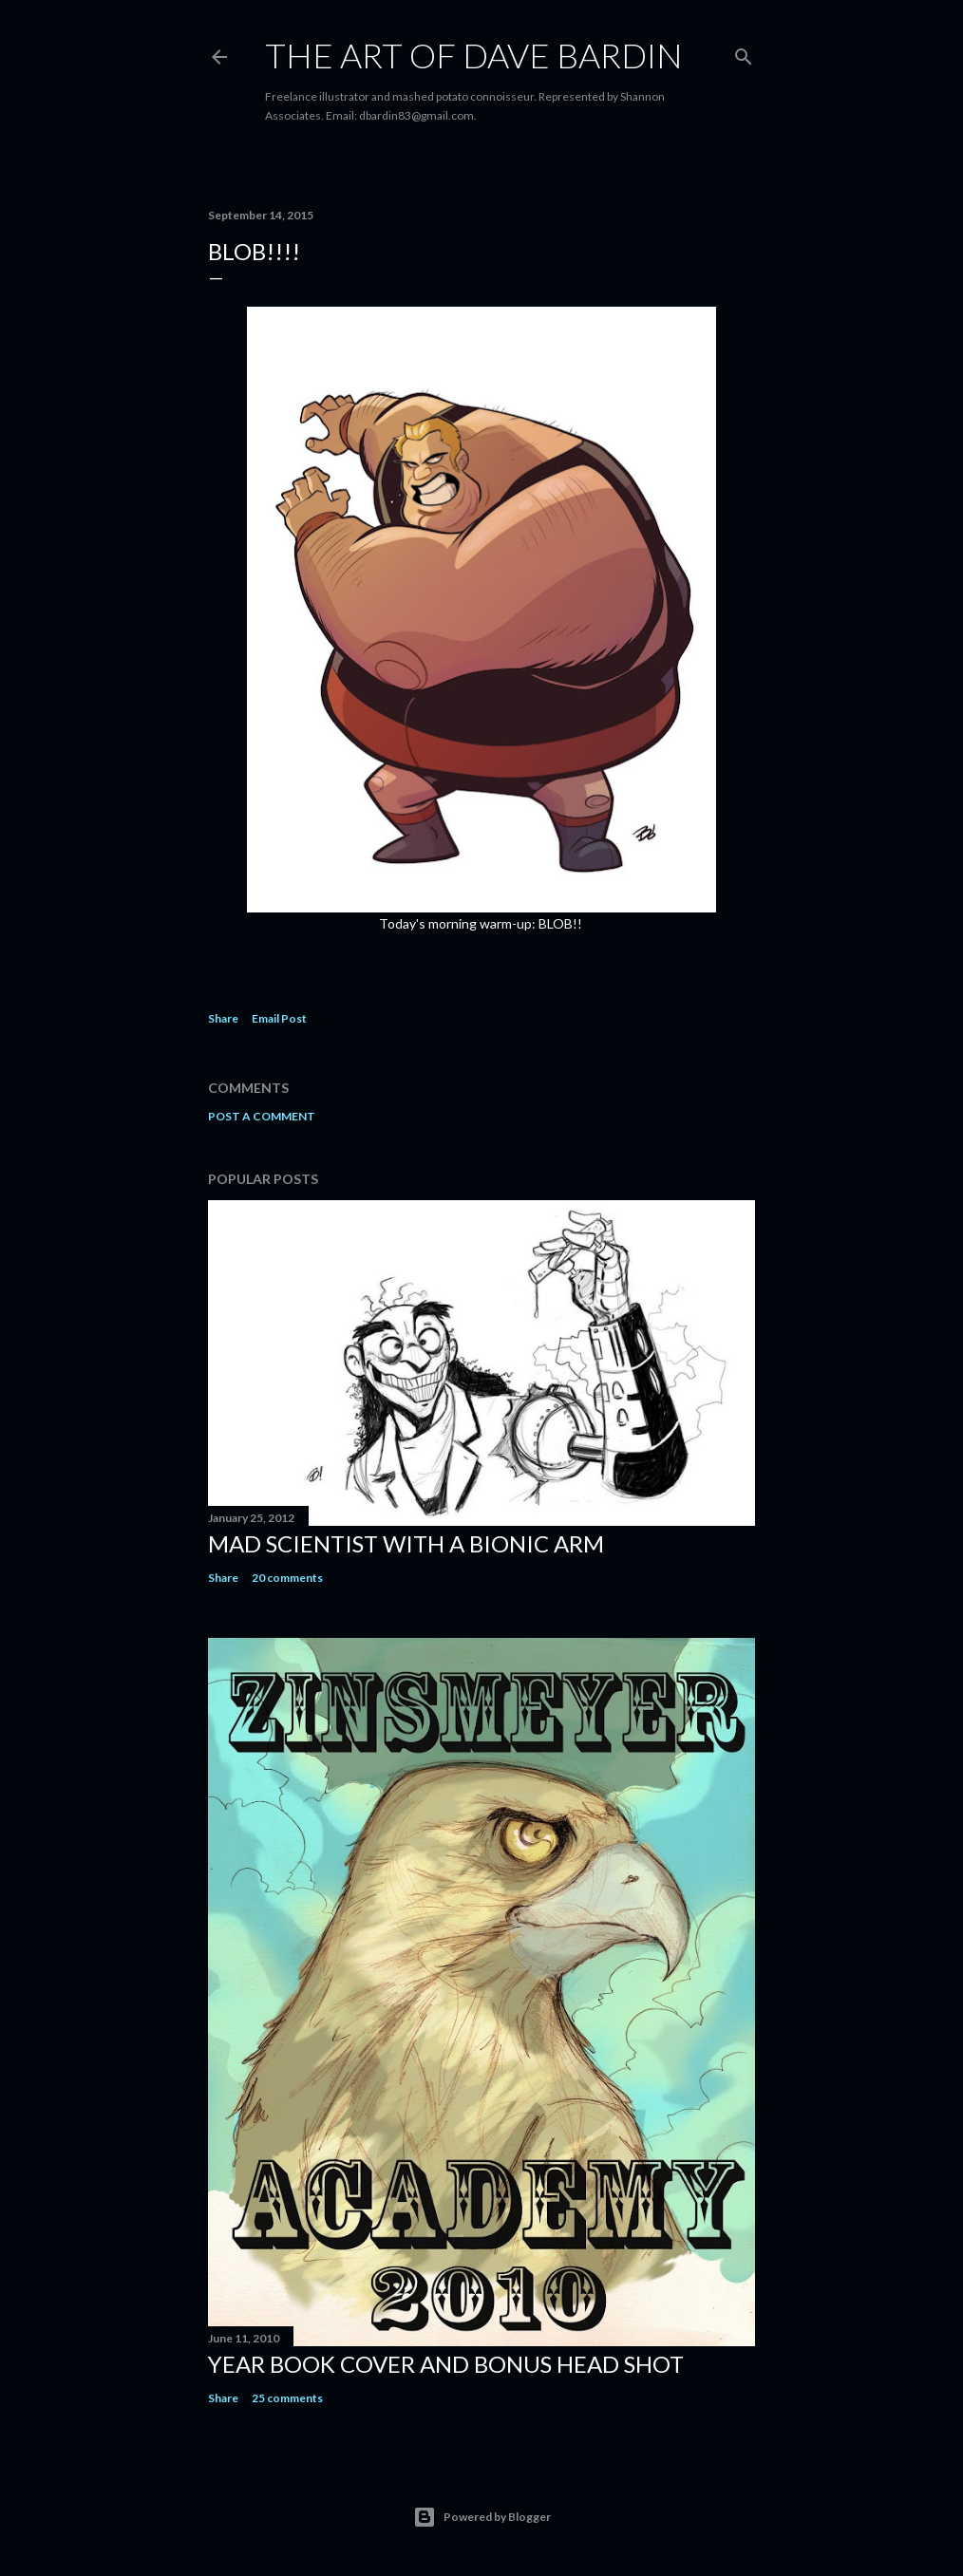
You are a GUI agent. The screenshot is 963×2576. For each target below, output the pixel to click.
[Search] (743, 52)
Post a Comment (261, 1116)
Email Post (279, 1018)
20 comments (287, 1577)
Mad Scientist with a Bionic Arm (406, 1543)
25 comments (287, 2398)
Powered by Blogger (482, 2517)
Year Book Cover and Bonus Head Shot (446, 2364)
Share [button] (223, 1018)
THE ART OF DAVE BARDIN (474, 55)
